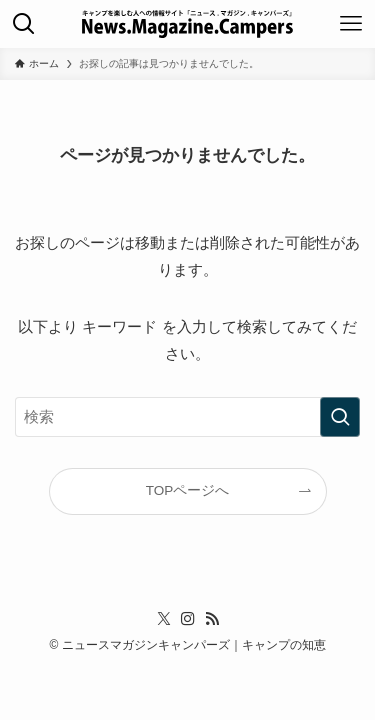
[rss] (212, 619)
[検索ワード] (187, 417)
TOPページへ (188, 490)
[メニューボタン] (351, 24)
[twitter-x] (164, 619)
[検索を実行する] (340, 417)
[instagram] (188, 619)
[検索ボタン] (24, 24)
